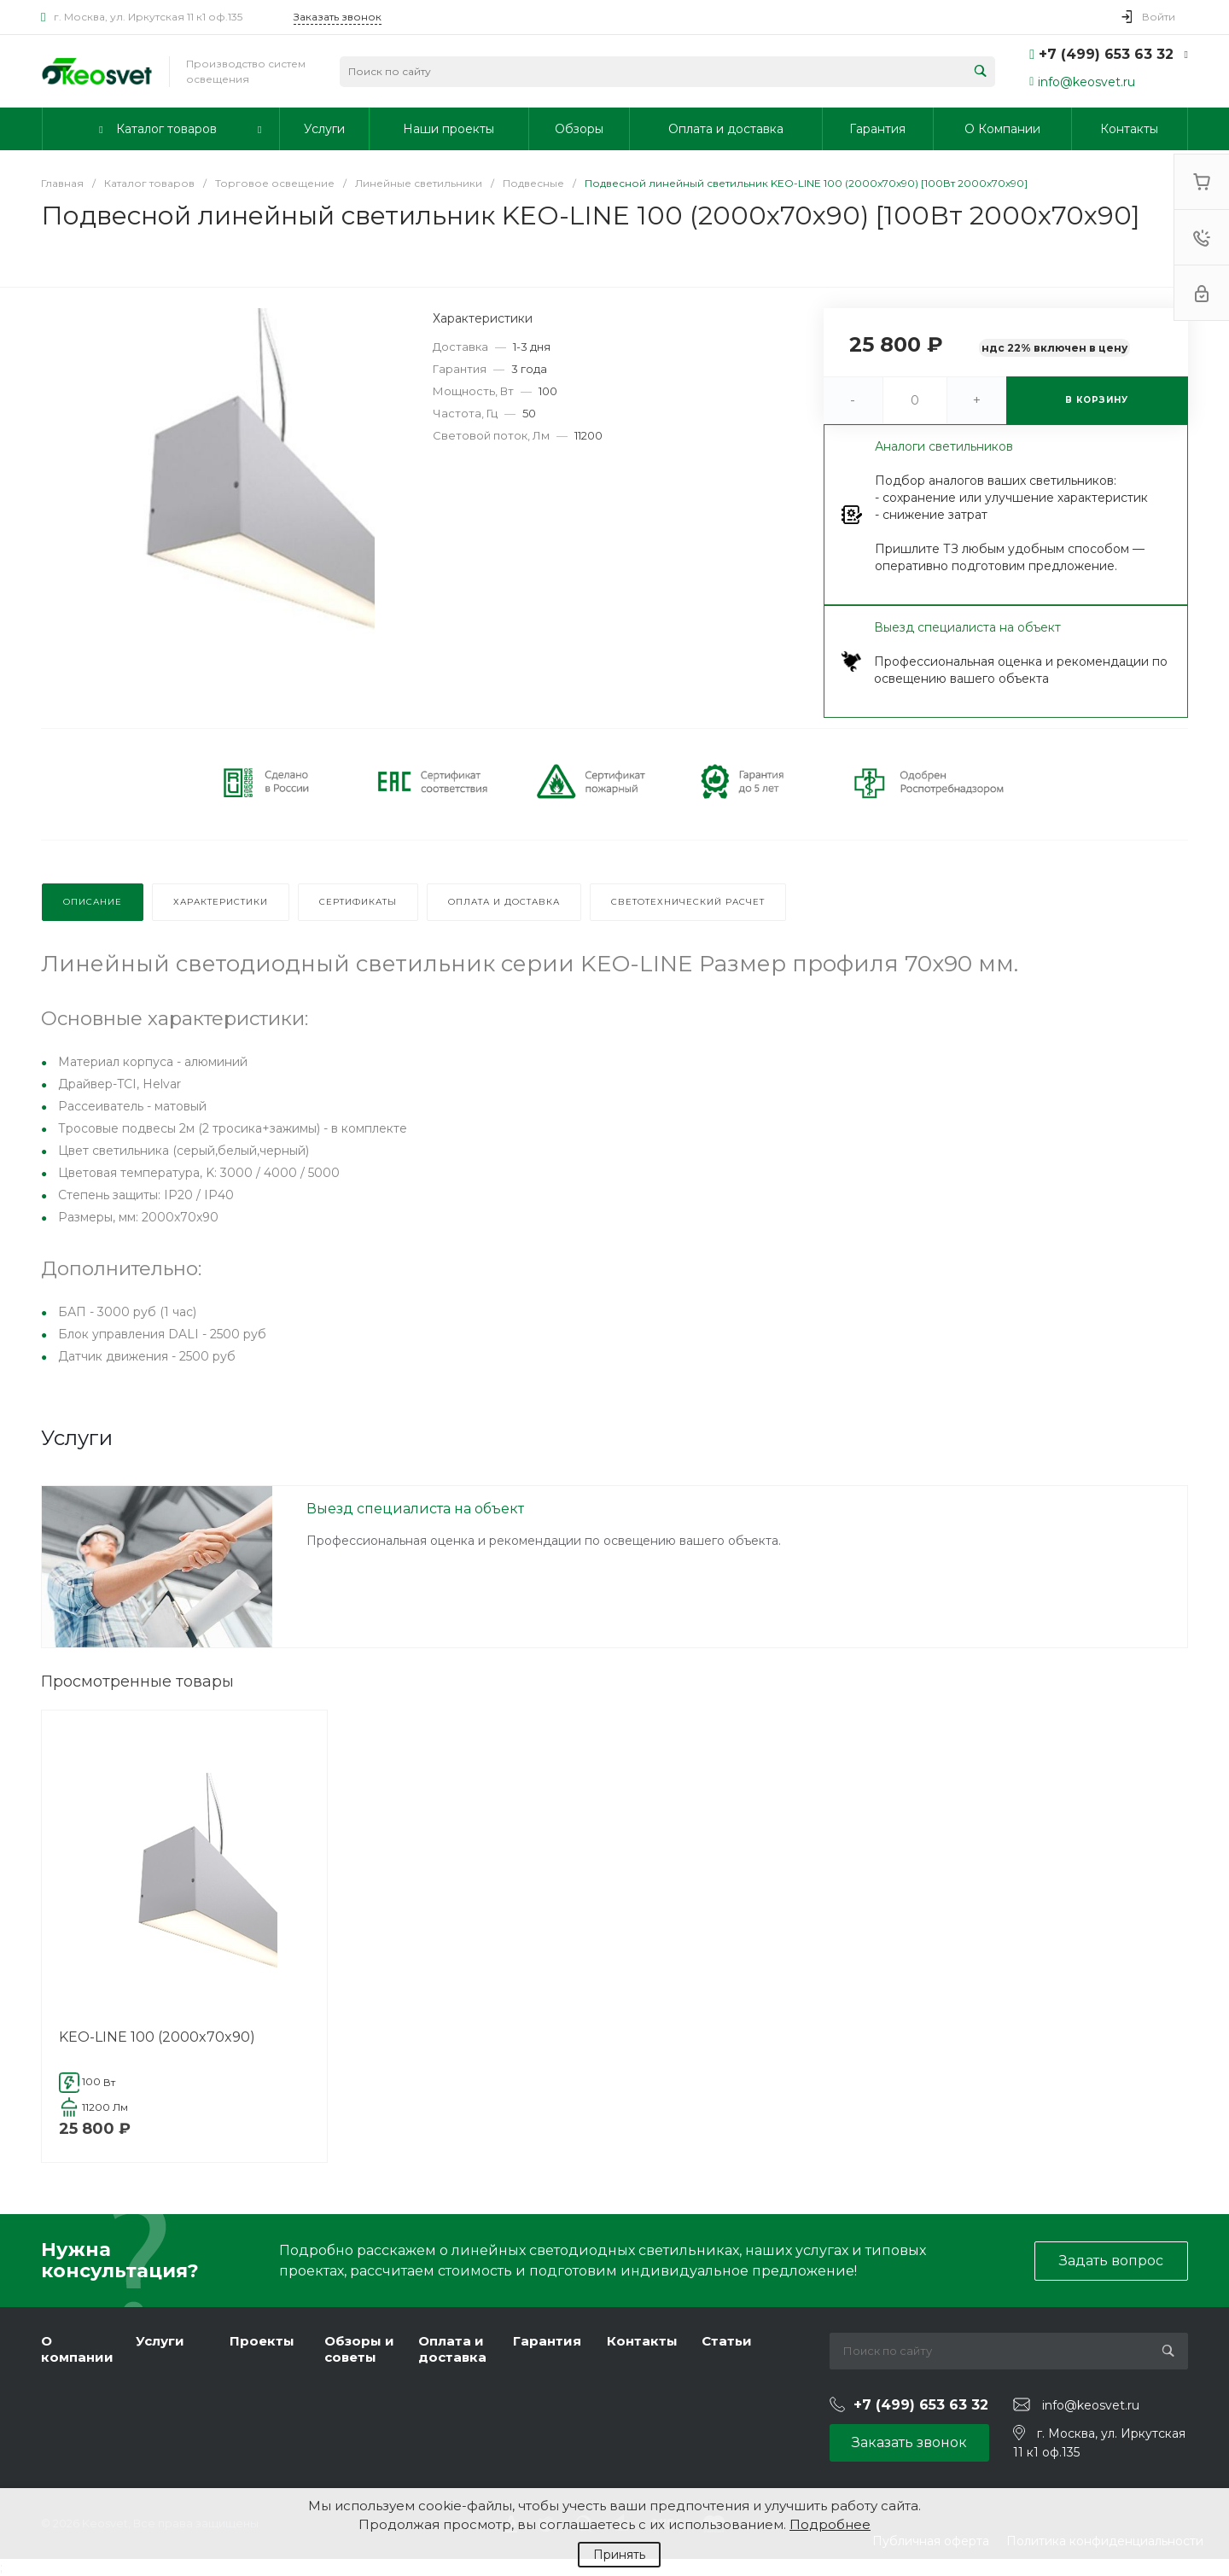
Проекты (262, 2341)
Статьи (727, 2341)
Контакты (642, 2341)
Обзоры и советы (359, 2349)
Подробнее (830, 2524)
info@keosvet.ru (1086, 82)
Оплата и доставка (452, 2349)
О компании (77, 2349)
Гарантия (547, 2341)
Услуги (160, 2341)
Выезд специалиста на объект (415, 1509)
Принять (619, 2554)
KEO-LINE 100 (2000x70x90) (157, 2037)
